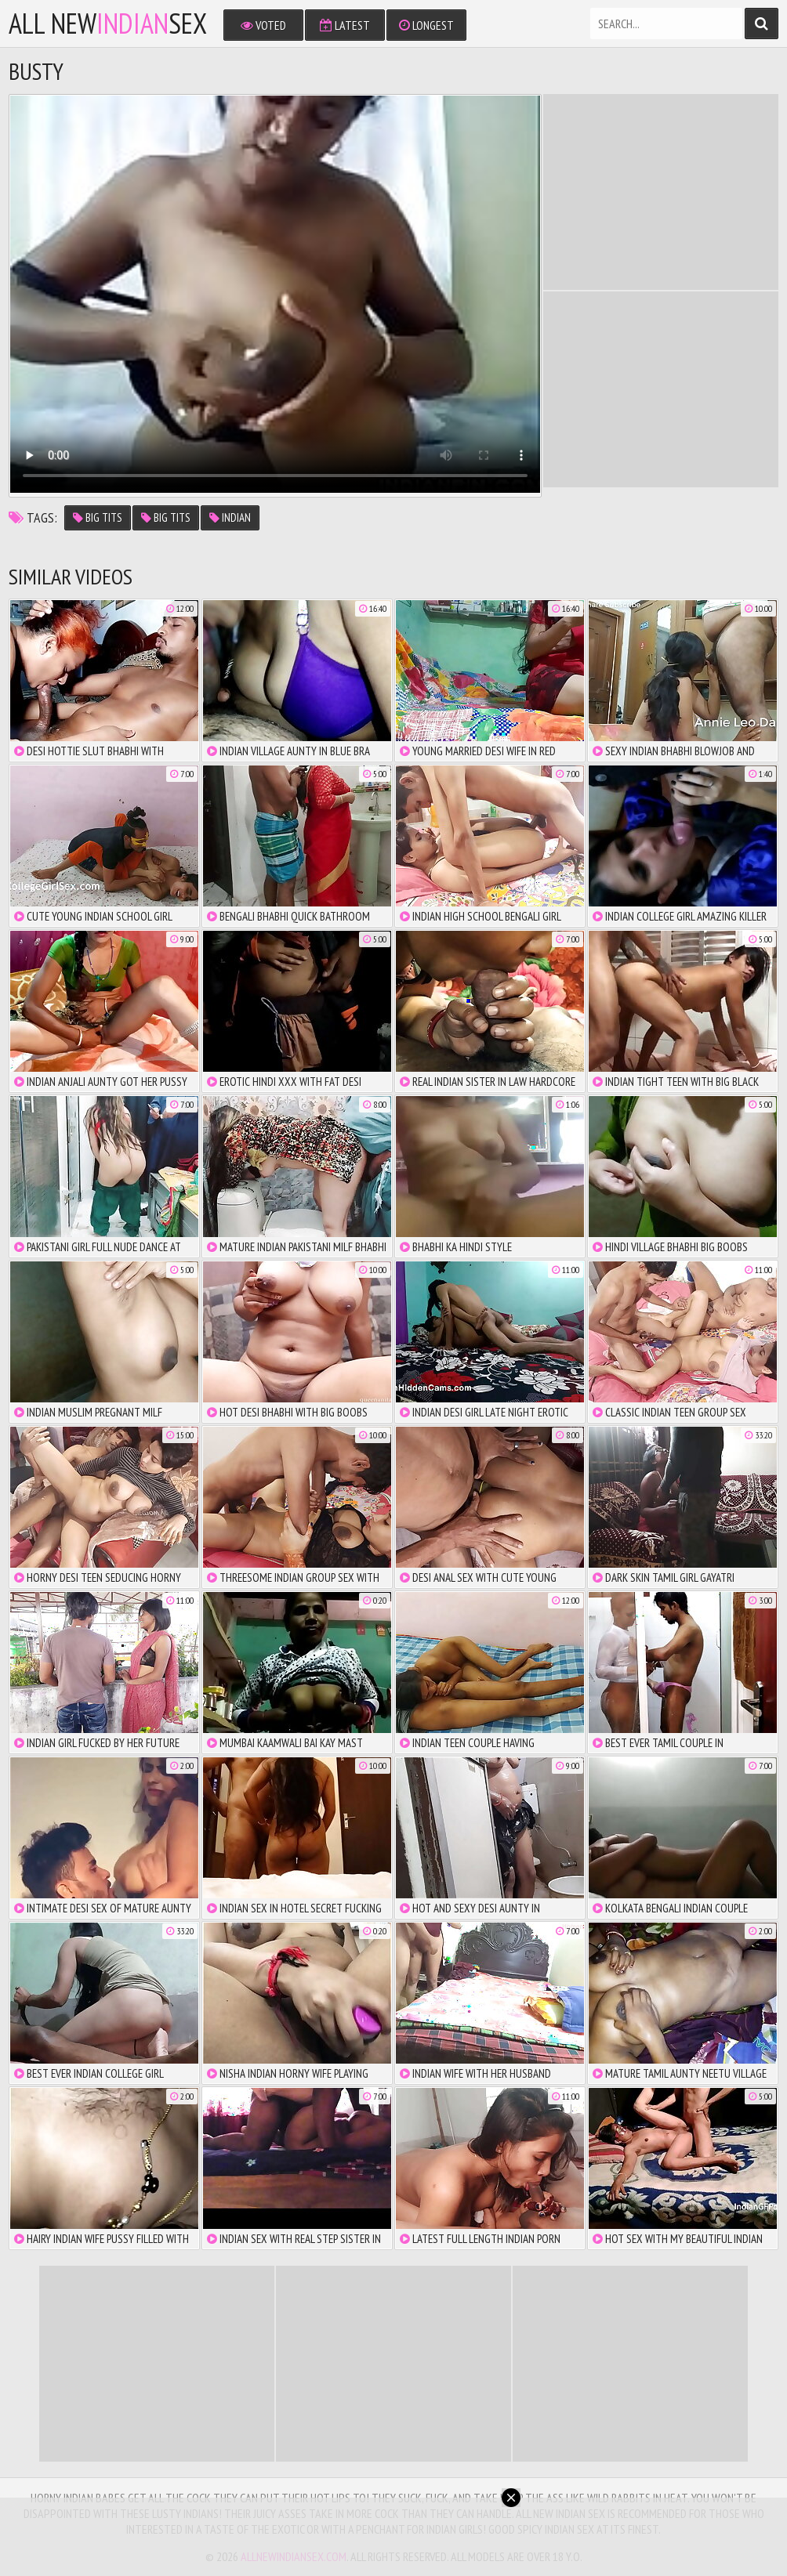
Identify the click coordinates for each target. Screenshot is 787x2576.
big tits (97, 517)
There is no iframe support (660, 192)
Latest (345, 25)
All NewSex (108, 23)
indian (230, 517)
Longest (426, 25)
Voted (263, 25)
